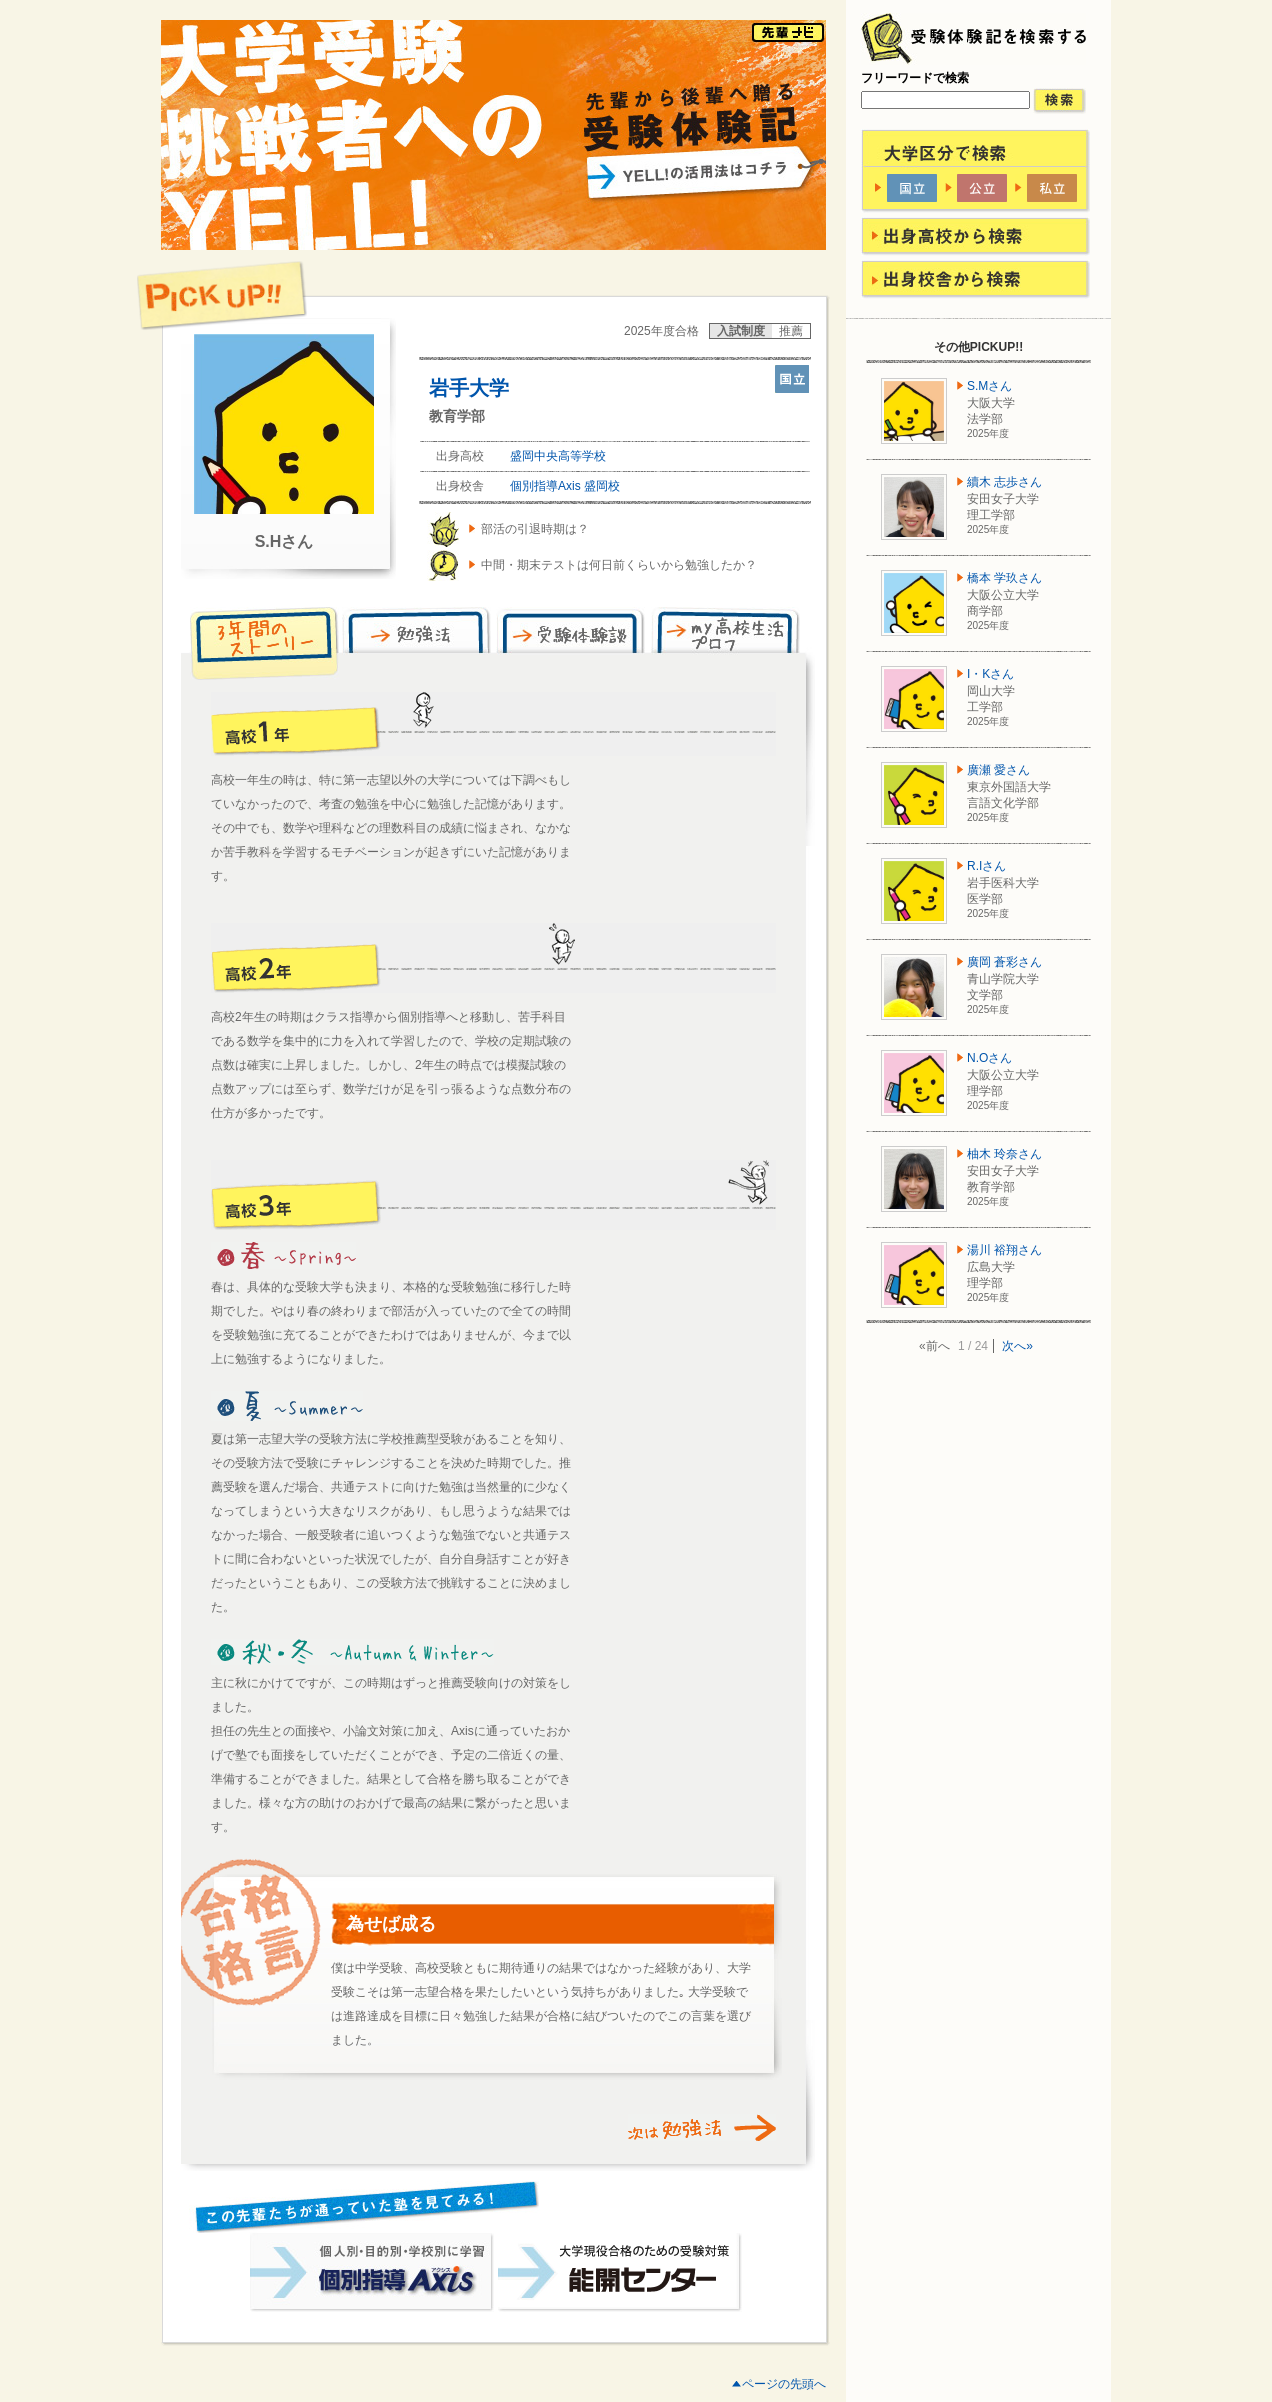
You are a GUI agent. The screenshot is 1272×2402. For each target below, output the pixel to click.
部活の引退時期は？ (535, 529)
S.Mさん (989, 386)
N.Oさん (989, 1058)
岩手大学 (469, 388)
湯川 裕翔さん (1004, 1250)
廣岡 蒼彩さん (1004, 962)
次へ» (1017, 1346)
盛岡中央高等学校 (558, 456)
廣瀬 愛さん (998, 770)
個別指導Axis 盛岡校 (565, 486)
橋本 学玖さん (1004, 578)
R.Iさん (986, 866)
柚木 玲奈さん (1004, 1154)
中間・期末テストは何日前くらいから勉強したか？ (619, 565)
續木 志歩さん (1004, 482)
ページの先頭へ (784, 2384)
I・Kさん (990, 674)
